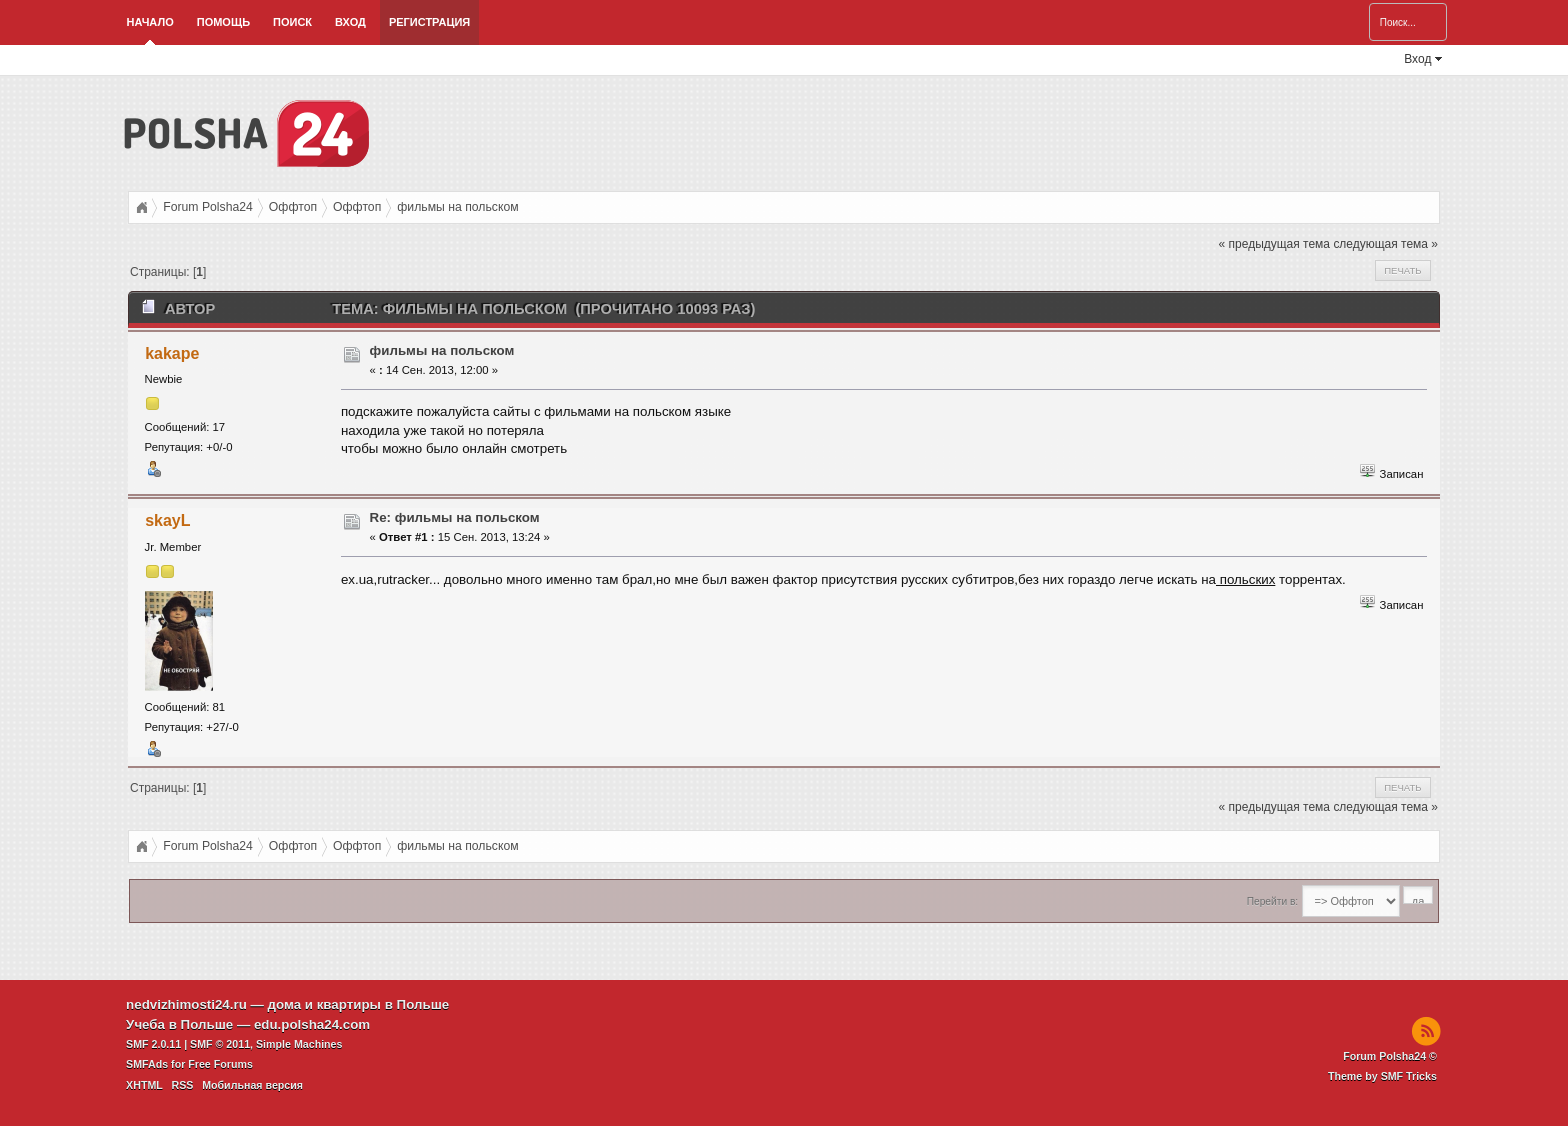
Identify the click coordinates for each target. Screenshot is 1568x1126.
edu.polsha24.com (312, 1024)
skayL (167, 520)
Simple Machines (299, 1044)
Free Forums (220, 1064)
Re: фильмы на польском (455, 517)
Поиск (292, 22)
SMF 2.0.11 (153, 1044)
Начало (150, 22)
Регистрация (429, 22)
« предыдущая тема (1274, 244)
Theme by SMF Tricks (1382, 1076)
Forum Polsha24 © (1390, 1056)
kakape (172, 353)
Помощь (223, 22)
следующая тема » (1385, 244)
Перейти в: (1272, 901)
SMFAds (147, 1064)
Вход (350, 22)
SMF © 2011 (220, 1044)
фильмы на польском (442, 350)
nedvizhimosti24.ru (186, 1004)
